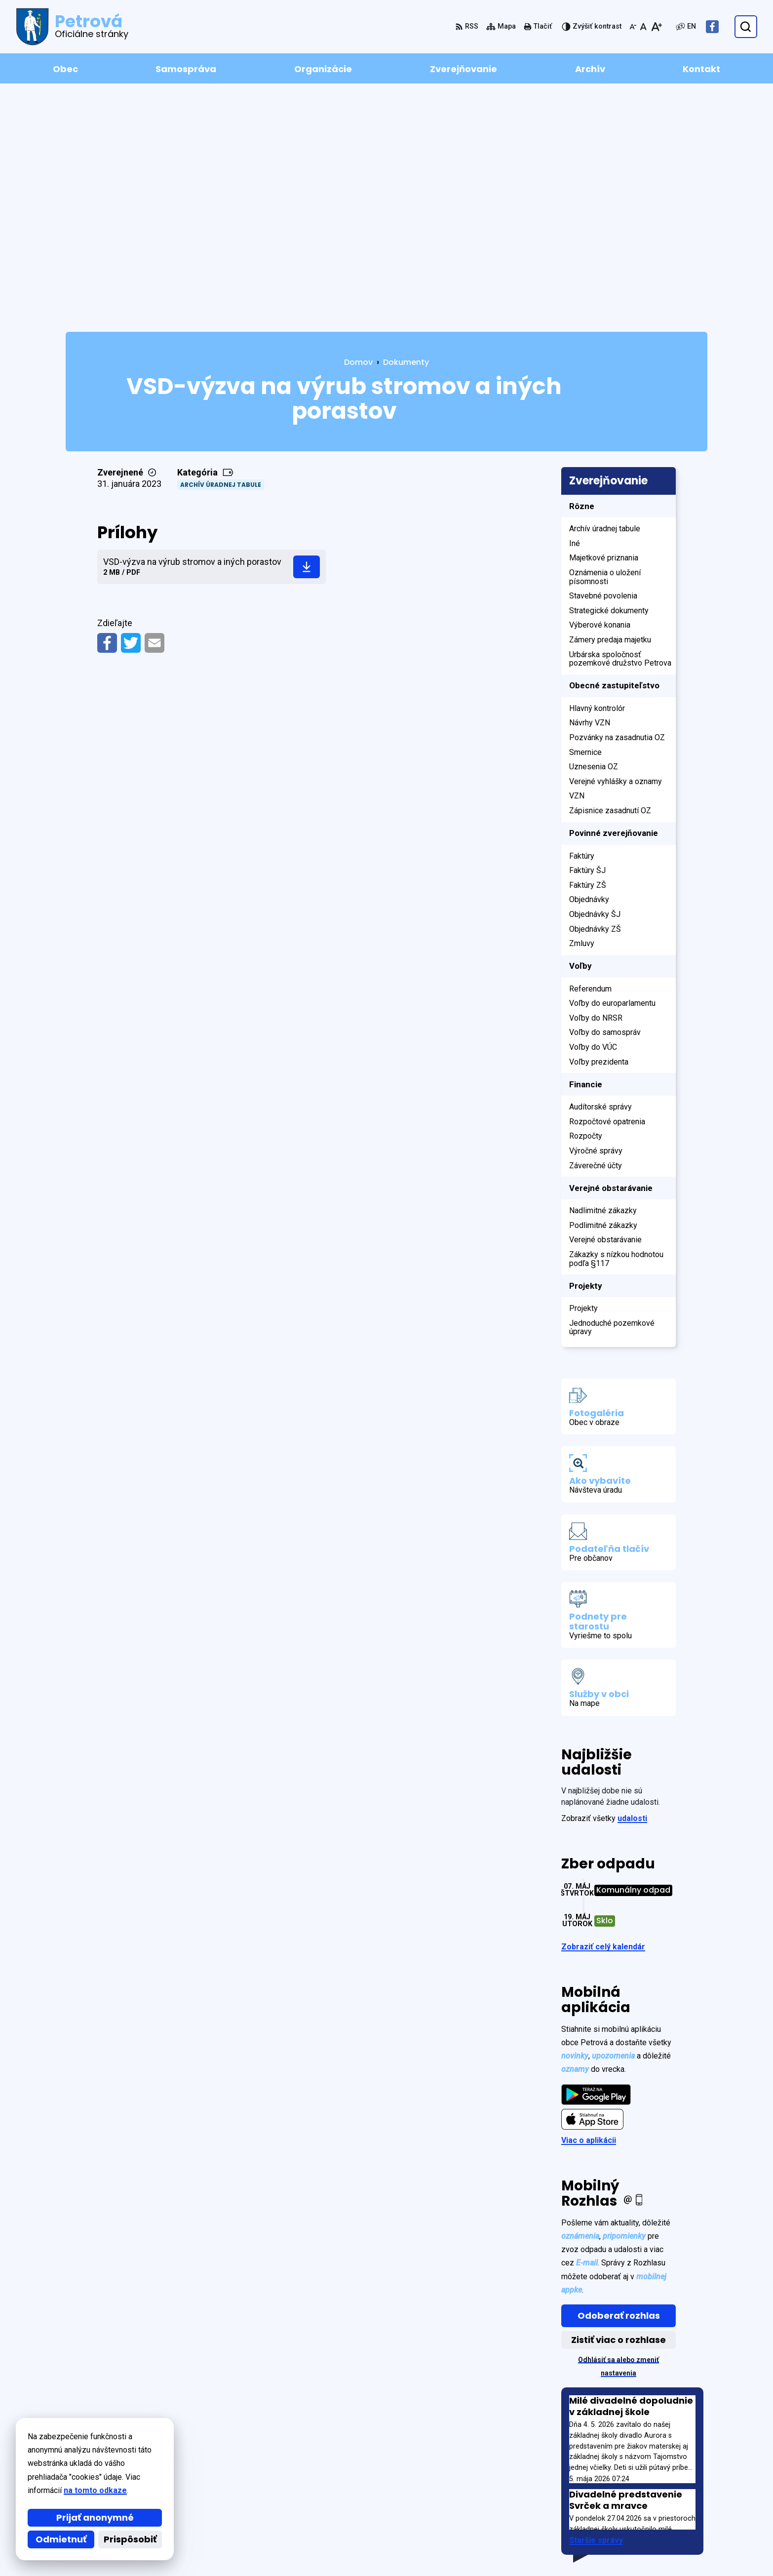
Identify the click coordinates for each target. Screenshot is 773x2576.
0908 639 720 (662, 2514)
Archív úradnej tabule (220, 251)
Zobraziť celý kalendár (603, 1714)
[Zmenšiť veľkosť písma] (632, 26)
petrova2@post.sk (672, 2526)
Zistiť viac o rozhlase (618, 2107)
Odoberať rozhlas (619, 2083)
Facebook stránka (672, 2537)
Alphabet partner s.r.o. (200, 2443)
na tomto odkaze (44, 2490)
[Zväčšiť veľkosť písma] (656, 26)
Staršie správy (596, 2307)
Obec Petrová (150, 2453)
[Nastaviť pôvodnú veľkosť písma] (643, 26)
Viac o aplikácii (588, 1907)
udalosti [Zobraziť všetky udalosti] (632, 1585)
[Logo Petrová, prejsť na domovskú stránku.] (72, 26)
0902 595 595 (662, 2502)
